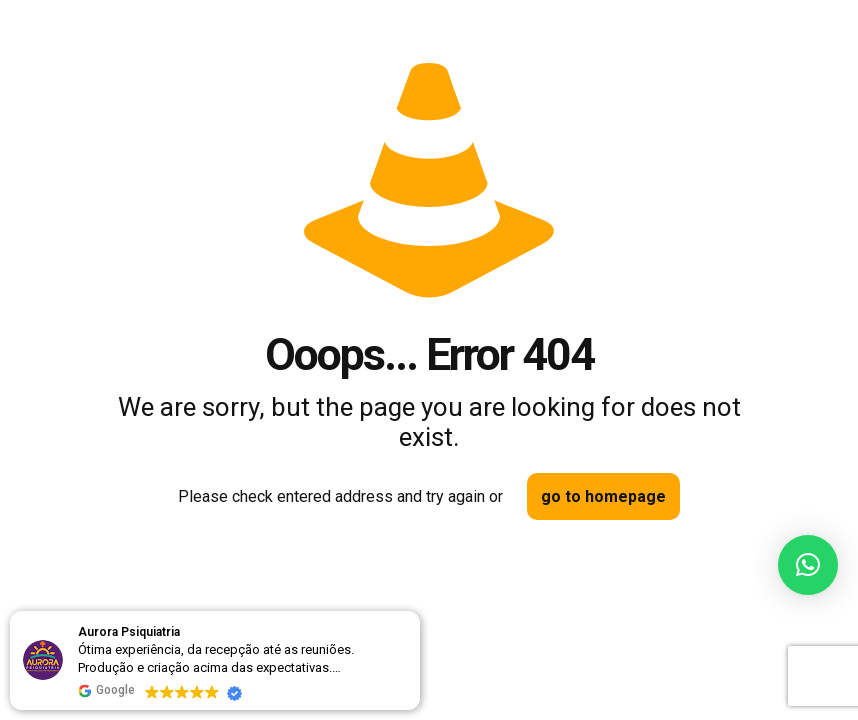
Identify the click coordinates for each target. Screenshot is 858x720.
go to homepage (603, 496)
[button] (808, 565)
